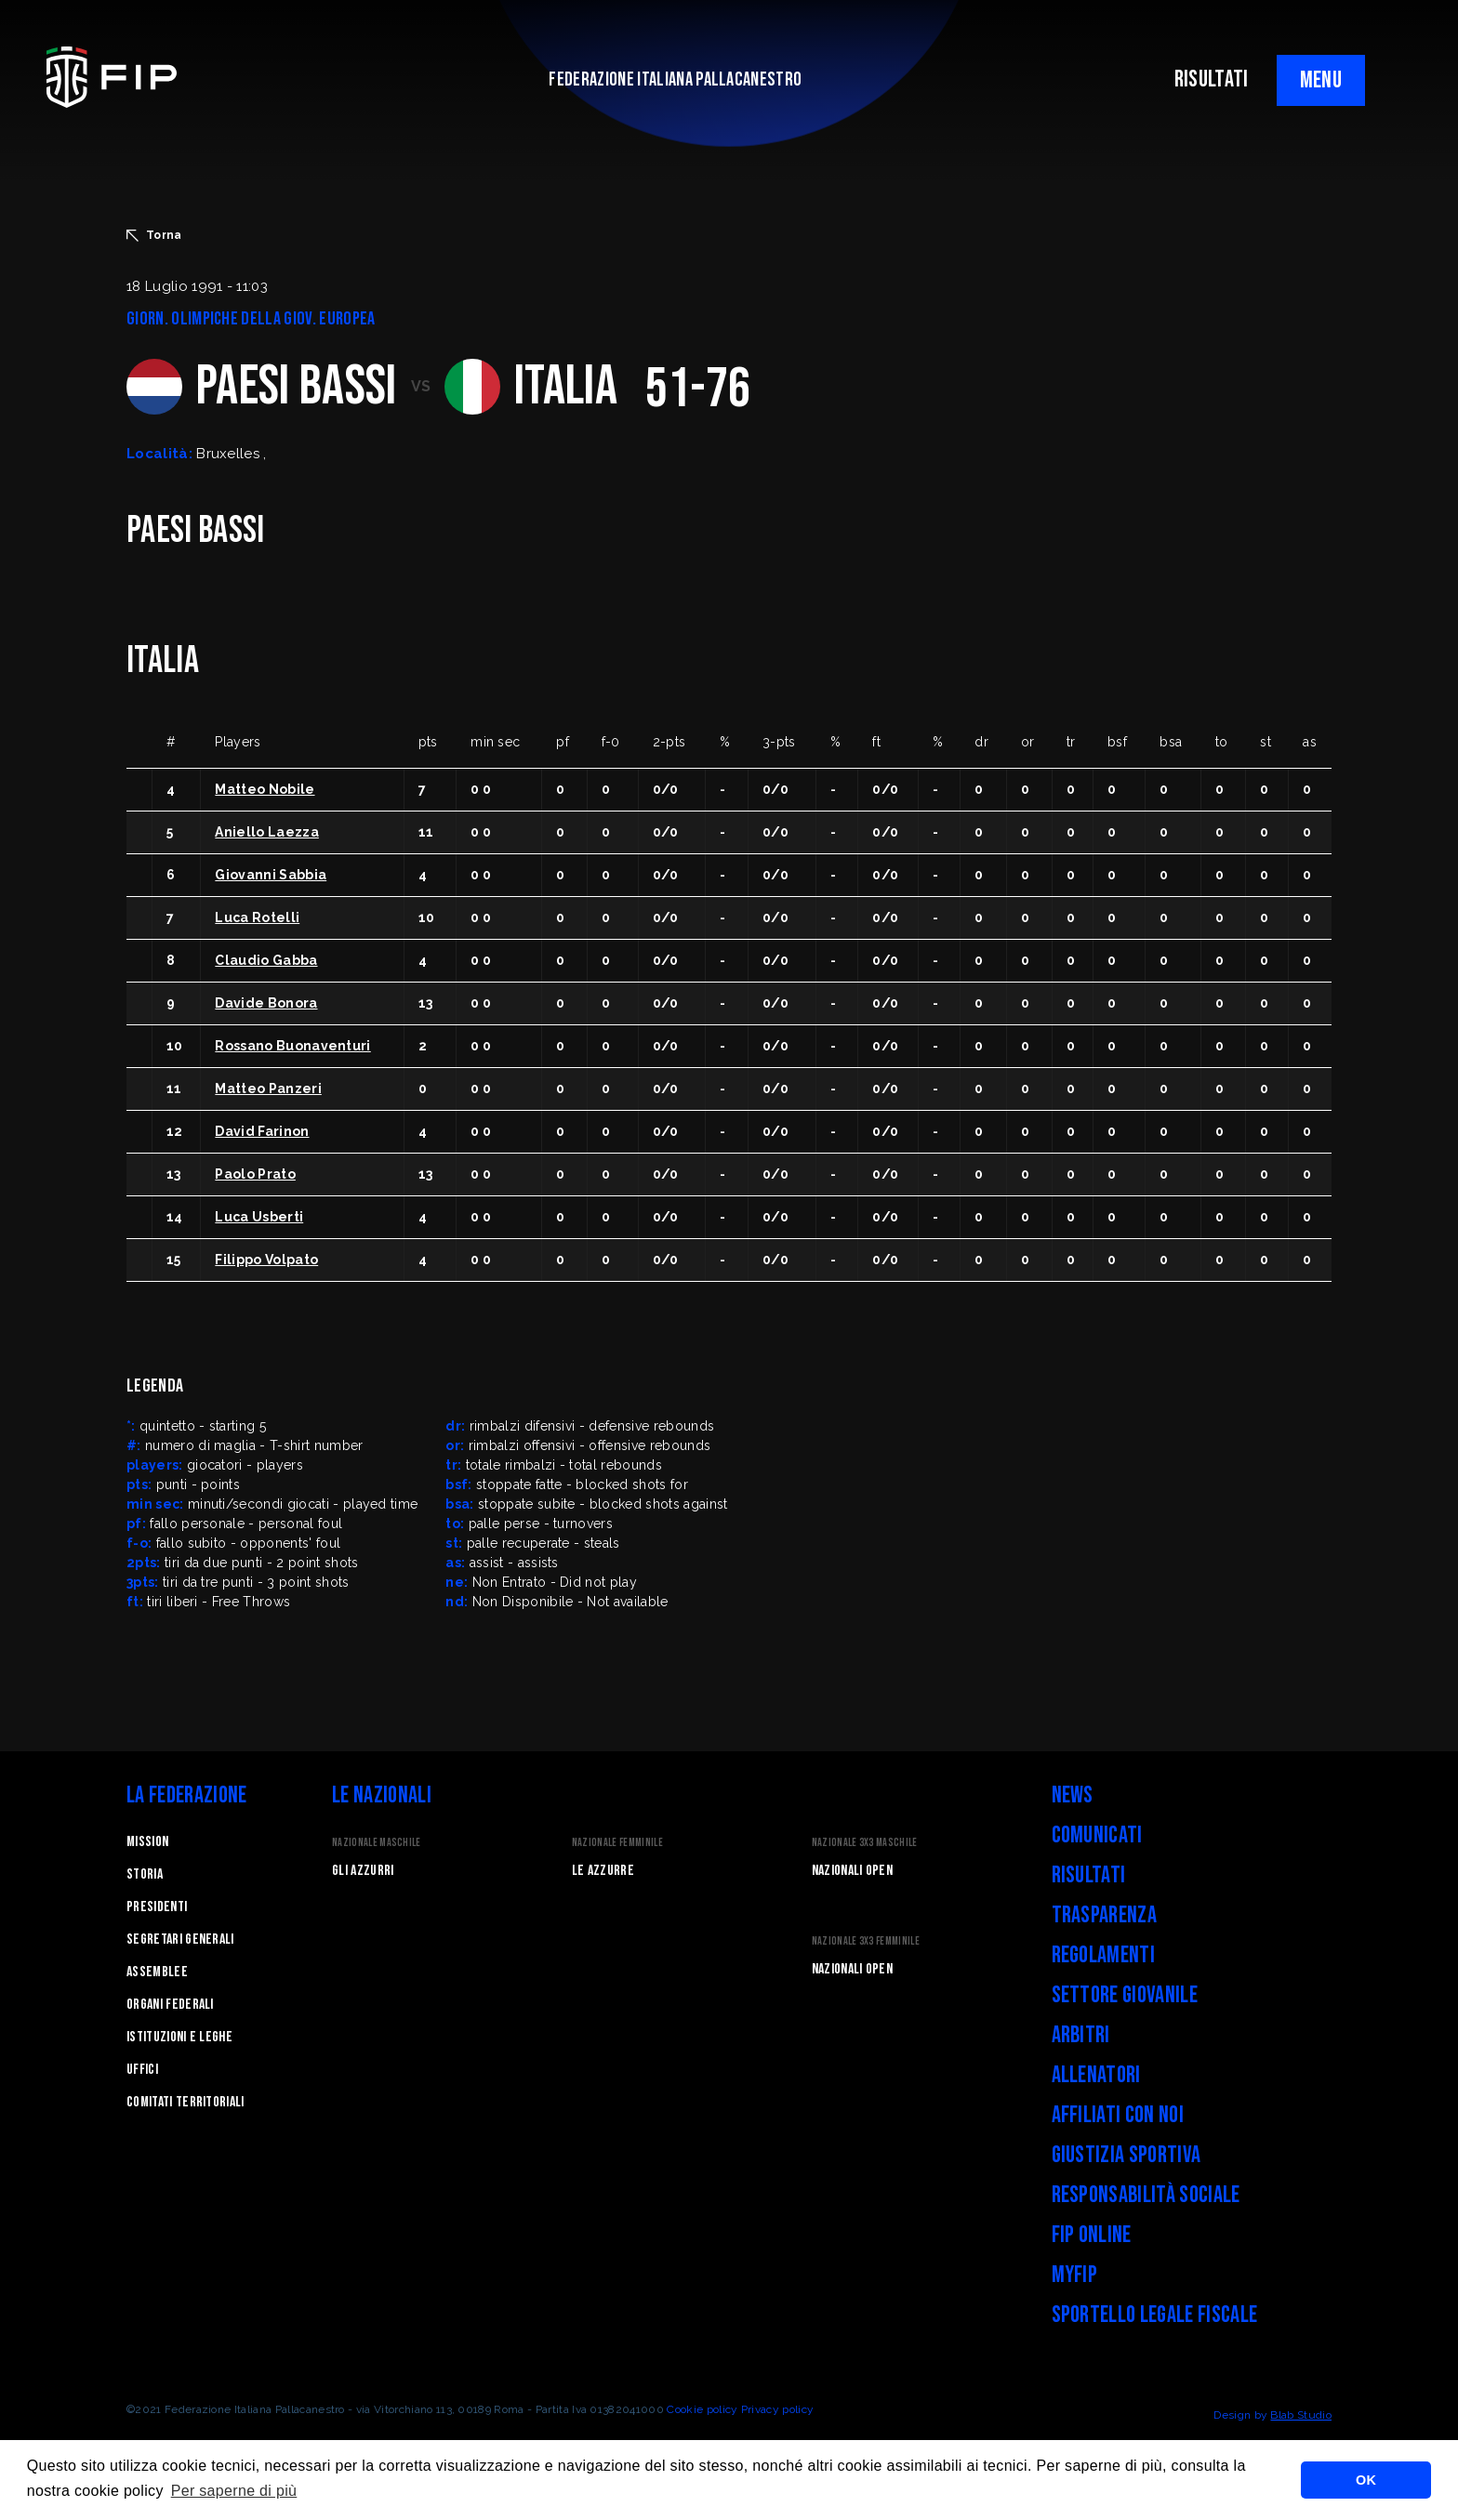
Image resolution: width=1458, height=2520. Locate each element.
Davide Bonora (266, 1003)
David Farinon (262, 1131)
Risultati (1089, 1875)
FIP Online (1092, 2235)
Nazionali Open (852, 1871)
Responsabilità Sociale (1146, 2195)
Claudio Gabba (266, 960)
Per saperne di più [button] (234, 2491)
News (1073, 1795)
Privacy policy (777, 2409)
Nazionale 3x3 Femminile (866, 1941)
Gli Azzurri (363, 1871)
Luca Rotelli (257, 917)
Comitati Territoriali (185, 2102)
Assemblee (157, 1972)
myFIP (1075, 2275)
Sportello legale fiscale (1155, 2315)
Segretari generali (180, 1939)
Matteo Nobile (264, 789)
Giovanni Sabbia (270, 874)
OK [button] (1366, 2480)
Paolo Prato (255, 1174)
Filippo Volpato (266, 1259)
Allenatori (1096, 2075)
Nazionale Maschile (376, 1843)
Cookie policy (702, 2409)
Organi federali (170, 2004)
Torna (154, 235)
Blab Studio (1301, 2414)
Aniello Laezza (266, 832)
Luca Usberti (259, 1216)
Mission (147, 1842)
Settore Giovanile (1125, 1995)
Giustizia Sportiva (1126, 2155)
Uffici (142, 2069)
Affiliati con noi (1118, 2115)
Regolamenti (1104, 1955)
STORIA (144, 1874)
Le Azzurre (603, 1871)
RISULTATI (1211, 79)
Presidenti (156, 1907)
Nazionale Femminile (617, 1843)
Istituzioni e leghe (179, 2037)
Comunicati (1097, 1835)
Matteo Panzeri (268, 1088)
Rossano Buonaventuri (292, 1045)
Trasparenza (1105, 1915)
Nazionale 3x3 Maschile (865, 1843)
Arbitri (1081, 2035)
